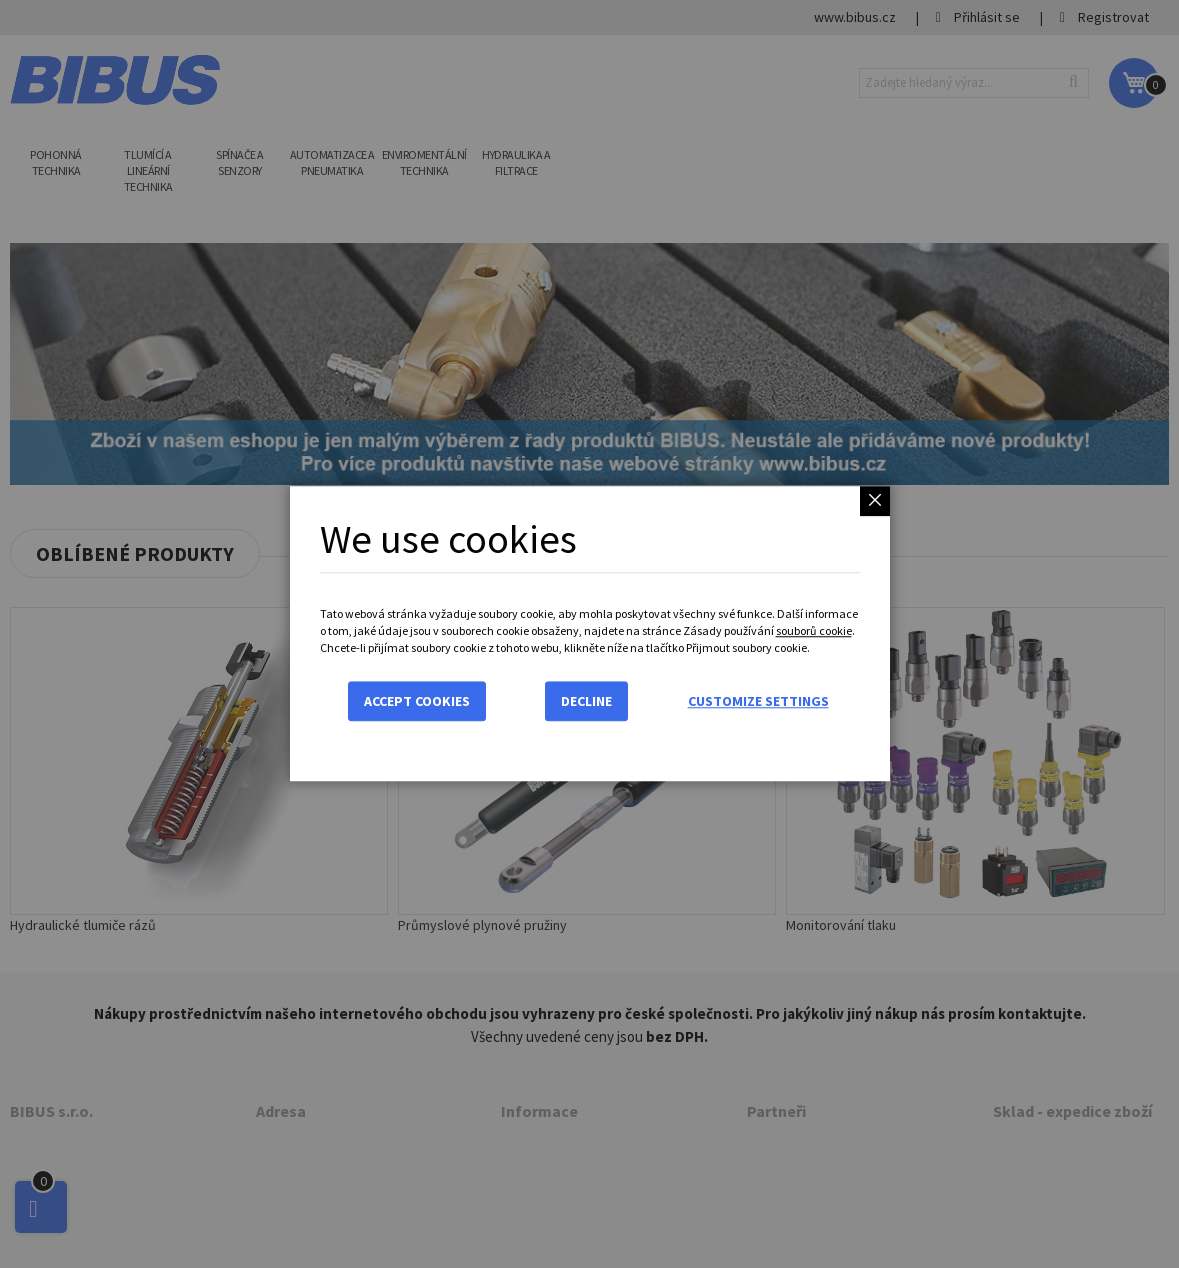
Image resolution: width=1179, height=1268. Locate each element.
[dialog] (589, 634)
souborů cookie (814, 630)
